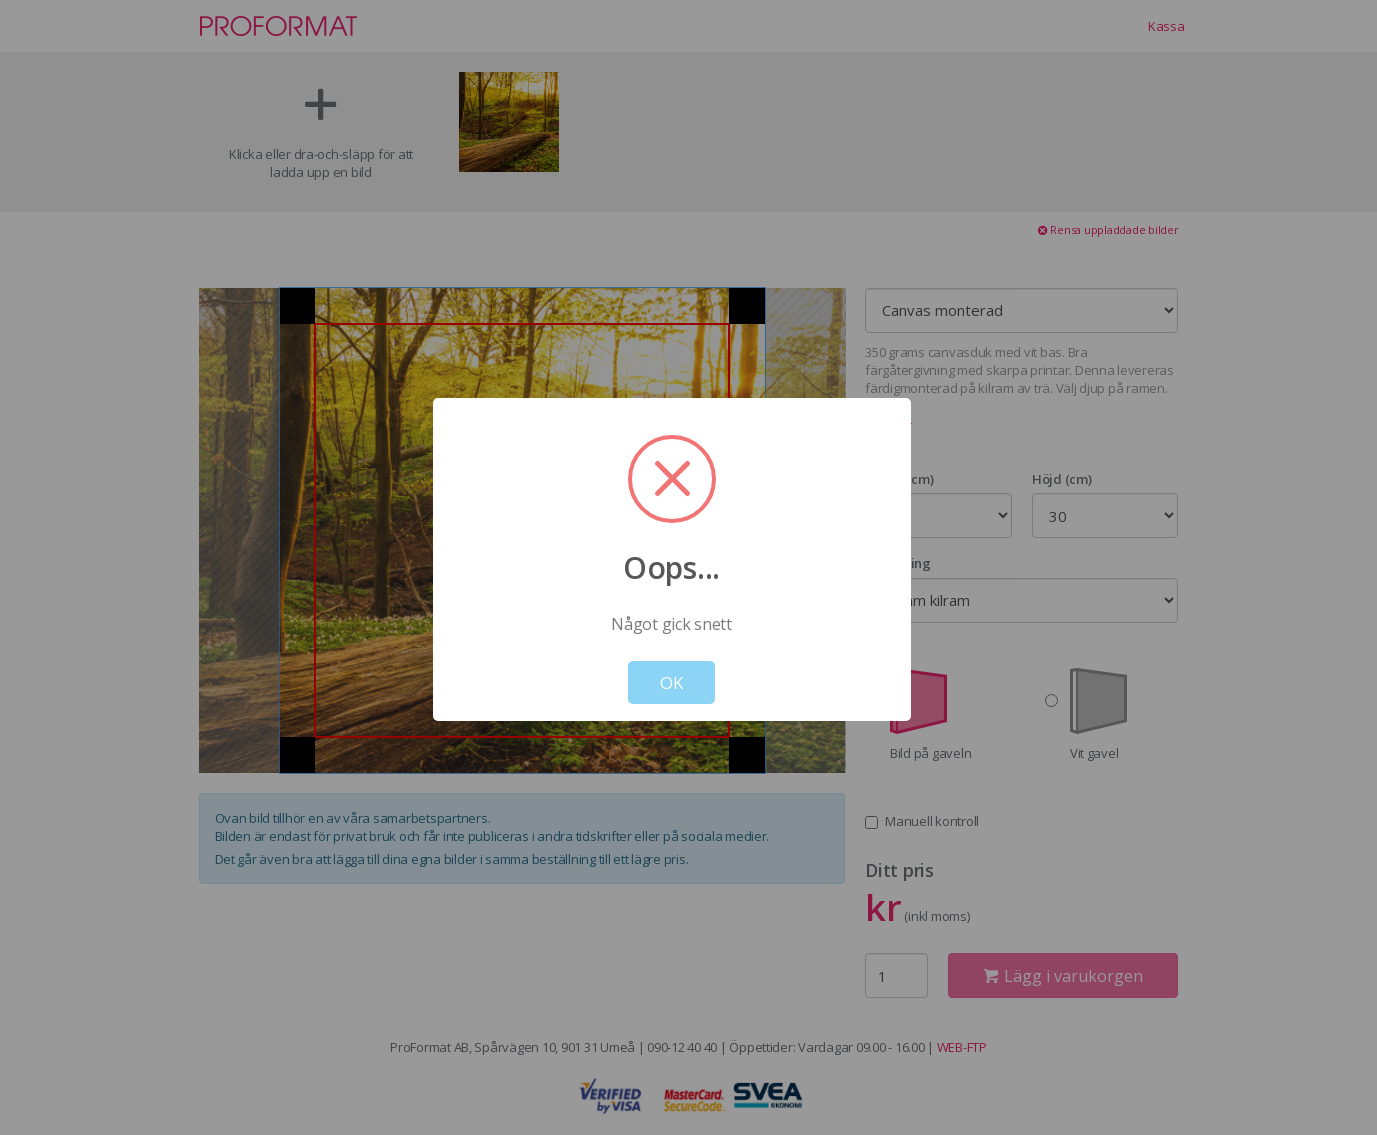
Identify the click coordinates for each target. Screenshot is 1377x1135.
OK (671, 682)
